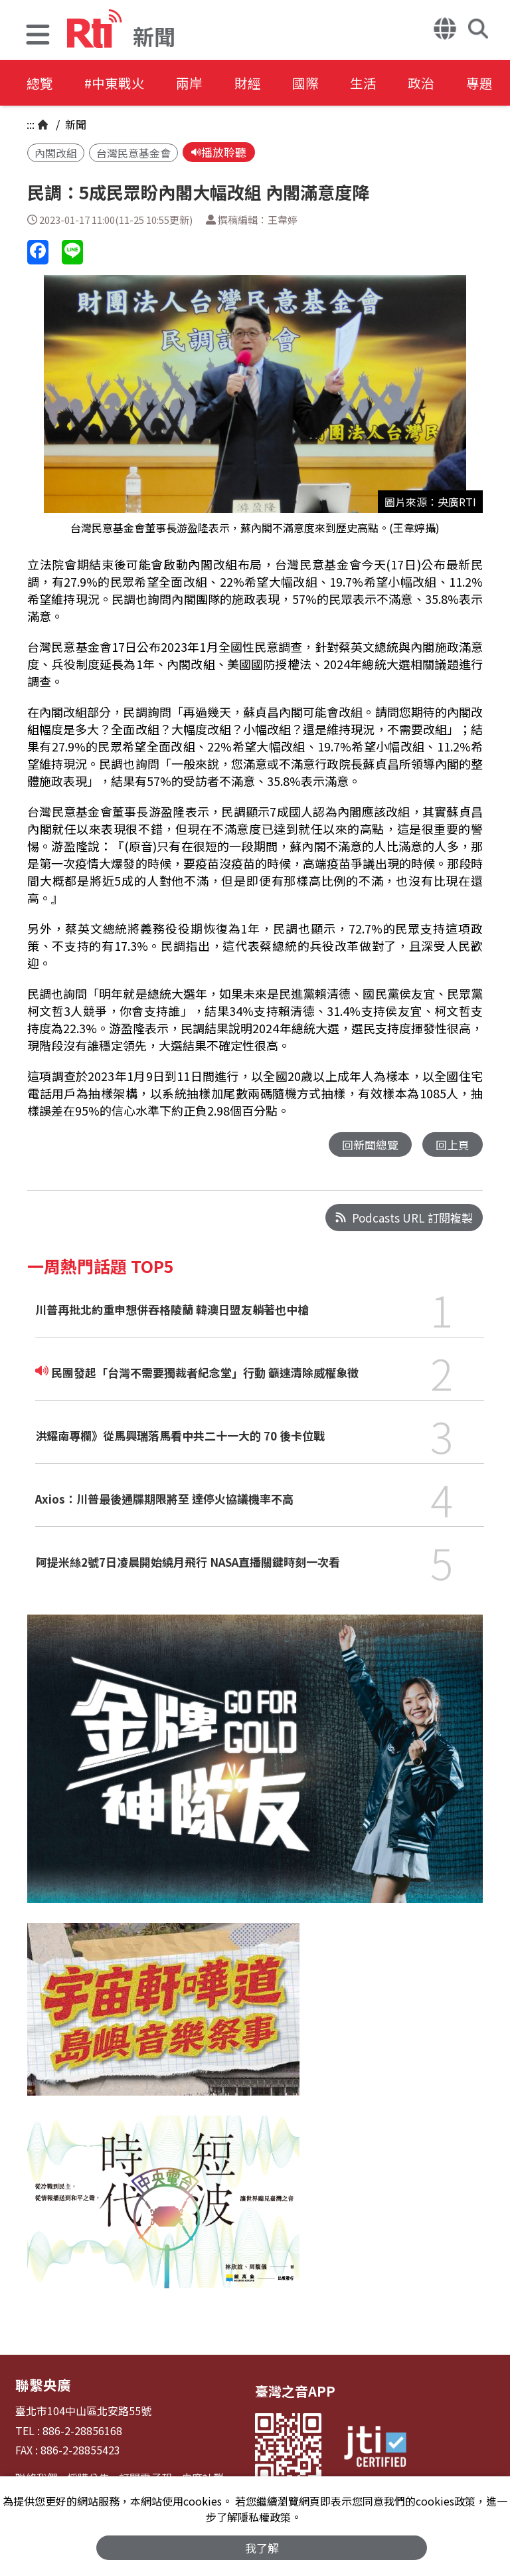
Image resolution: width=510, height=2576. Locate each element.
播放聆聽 (218, 152)
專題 (492, 82)
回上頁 (452, 1144)
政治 (433, 82)
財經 (253, 82)
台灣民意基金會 (133, 153)
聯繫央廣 (41, 2385)
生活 (373, 82)
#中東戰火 (116, 82)
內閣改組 (56, 153)
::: (31, 124)
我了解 (262, 2547)
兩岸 (194, 82)
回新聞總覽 (370, 1144)
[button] (38, 36)
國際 (313, 82)
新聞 (74, 124)
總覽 (40, 82)
